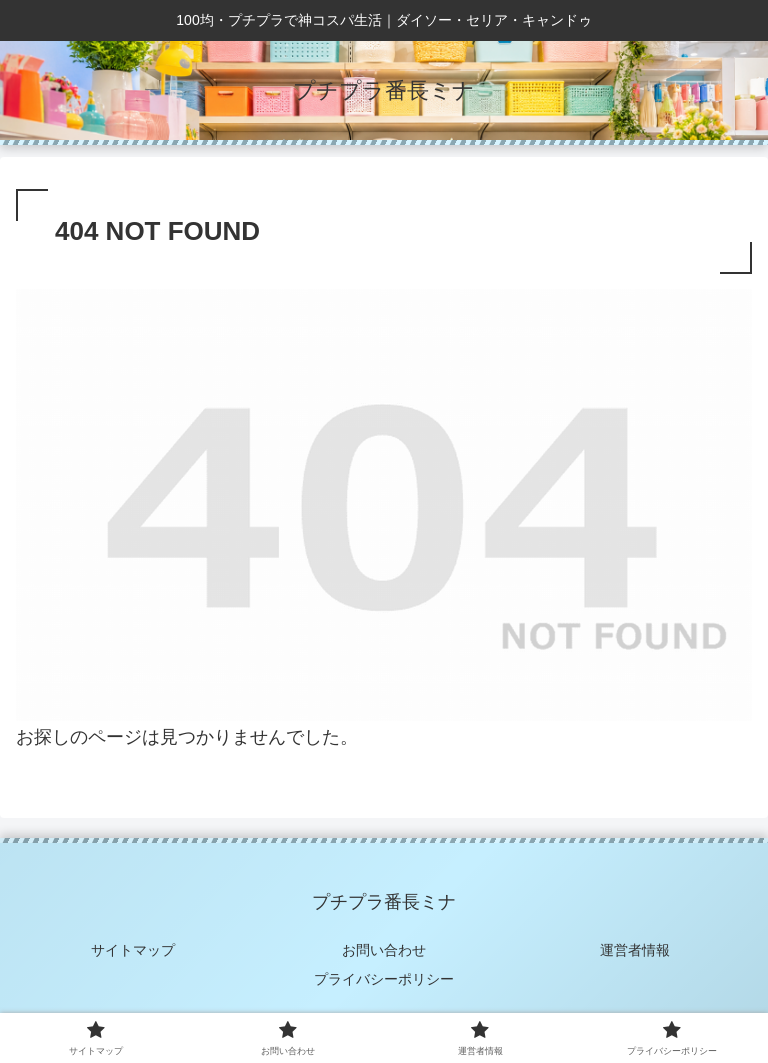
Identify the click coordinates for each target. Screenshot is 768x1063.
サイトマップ (133, 950)
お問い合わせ (384, 950)
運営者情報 (635, 950)
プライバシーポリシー (384, 979)
